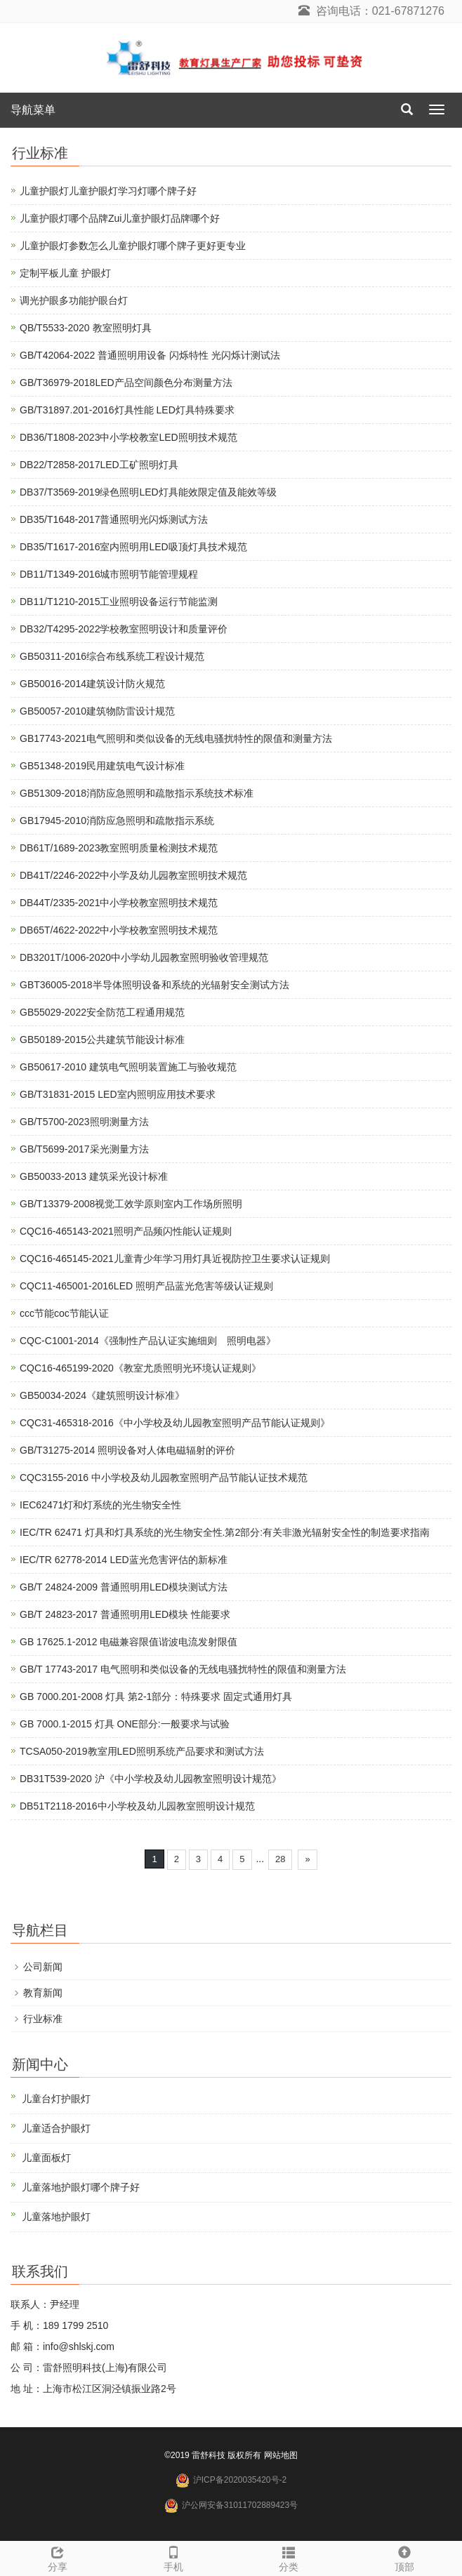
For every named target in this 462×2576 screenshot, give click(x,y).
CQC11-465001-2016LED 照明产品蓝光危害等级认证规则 (146, 1286)
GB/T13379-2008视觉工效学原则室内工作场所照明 (131, 1203)
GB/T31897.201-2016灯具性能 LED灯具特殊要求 (127, 410)
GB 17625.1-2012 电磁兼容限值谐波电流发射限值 (128, 1641)
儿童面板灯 (46, 2157)
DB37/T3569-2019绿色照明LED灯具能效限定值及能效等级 (148, 492)
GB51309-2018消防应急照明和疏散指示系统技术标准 (136, 793)
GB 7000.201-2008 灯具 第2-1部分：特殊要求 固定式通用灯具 (156, 1696)
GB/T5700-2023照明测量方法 (84, 1121)
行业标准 (42, 2018)
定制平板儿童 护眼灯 (65, 273)
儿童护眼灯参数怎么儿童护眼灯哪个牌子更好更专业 (133, 245)
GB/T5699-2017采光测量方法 (84, 1149)
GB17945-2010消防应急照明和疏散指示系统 (117, 820)
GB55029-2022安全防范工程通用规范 (102, 1012)
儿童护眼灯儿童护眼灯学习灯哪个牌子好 (108, 191)
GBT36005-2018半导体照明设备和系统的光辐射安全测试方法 (154, 984)
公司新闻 (42, 1966)
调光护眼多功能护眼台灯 (74, 300)
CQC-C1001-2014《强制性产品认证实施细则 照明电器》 (148, 1340)
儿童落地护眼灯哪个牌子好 (81, 2187)
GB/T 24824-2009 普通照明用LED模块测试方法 (123, 1587)
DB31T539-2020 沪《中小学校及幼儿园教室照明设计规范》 (151, 1778)
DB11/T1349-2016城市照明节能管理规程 (109, 574)
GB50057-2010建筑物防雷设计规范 (97, 711)
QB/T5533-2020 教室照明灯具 (86, 327)
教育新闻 (42, 1992)
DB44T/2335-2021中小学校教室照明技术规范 (119, 902)
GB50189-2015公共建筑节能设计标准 (102, 1039)
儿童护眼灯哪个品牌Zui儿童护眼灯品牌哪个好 (120, 218)
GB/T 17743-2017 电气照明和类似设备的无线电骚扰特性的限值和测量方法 (183, 1669)
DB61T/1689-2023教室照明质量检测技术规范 (119, 848)
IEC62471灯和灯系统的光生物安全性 (100, 1505)
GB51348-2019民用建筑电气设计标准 (102, 765)
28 (280, 1859)
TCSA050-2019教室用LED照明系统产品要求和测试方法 (142, 1751)
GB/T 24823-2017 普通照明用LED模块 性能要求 (125, 1614)
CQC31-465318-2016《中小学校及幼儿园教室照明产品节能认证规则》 (175, 1422)
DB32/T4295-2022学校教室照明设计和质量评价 (123, 629)
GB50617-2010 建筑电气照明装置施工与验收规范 (128, 1067)
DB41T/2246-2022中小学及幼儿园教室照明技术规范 (133, 875)
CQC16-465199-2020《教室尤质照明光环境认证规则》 (140, 1368)
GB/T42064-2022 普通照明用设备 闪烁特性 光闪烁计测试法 (150, 355)
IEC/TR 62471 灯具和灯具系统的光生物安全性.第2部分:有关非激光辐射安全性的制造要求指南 (225, 1532)
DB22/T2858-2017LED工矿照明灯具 (99, 464)
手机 (174, 2557)
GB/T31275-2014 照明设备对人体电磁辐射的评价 (127, 1450)
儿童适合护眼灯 (56, 2128)
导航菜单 (33, 110)
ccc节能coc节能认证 (64, 1313)
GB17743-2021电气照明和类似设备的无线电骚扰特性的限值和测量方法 (176, 738)
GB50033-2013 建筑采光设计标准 (94, 1176)
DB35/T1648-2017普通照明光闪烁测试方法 (114, 519)
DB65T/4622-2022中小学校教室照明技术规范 (119, 930)
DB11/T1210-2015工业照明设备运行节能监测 (119, 601)
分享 (58, 2557)
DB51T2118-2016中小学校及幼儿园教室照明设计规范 (137, 1806)
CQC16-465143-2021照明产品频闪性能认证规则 (126, 1231)
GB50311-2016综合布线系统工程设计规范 (112, 656)
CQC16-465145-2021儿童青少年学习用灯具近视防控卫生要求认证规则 (175, 1258)
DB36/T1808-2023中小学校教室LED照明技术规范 (128, 437)
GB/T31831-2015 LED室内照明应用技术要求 (118, 1094)
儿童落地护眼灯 (56, 2216)
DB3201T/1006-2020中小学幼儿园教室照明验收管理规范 (144, 957)
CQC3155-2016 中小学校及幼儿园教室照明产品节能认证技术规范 (164, 1477)
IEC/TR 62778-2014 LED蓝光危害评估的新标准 (123, 1559)
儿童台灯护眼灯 (56, 2098)
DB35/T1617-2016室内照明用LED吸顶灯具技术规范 (133, 546)
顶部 (405, 2557)
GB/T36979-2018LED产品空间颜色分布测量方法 (126, 382)
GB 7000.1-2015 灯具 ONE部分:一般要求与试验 (125, 1723)
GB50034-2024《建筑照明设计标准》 (102, 1395)
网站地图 (281, 2455)
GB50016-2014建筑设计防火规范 (92, 683)
